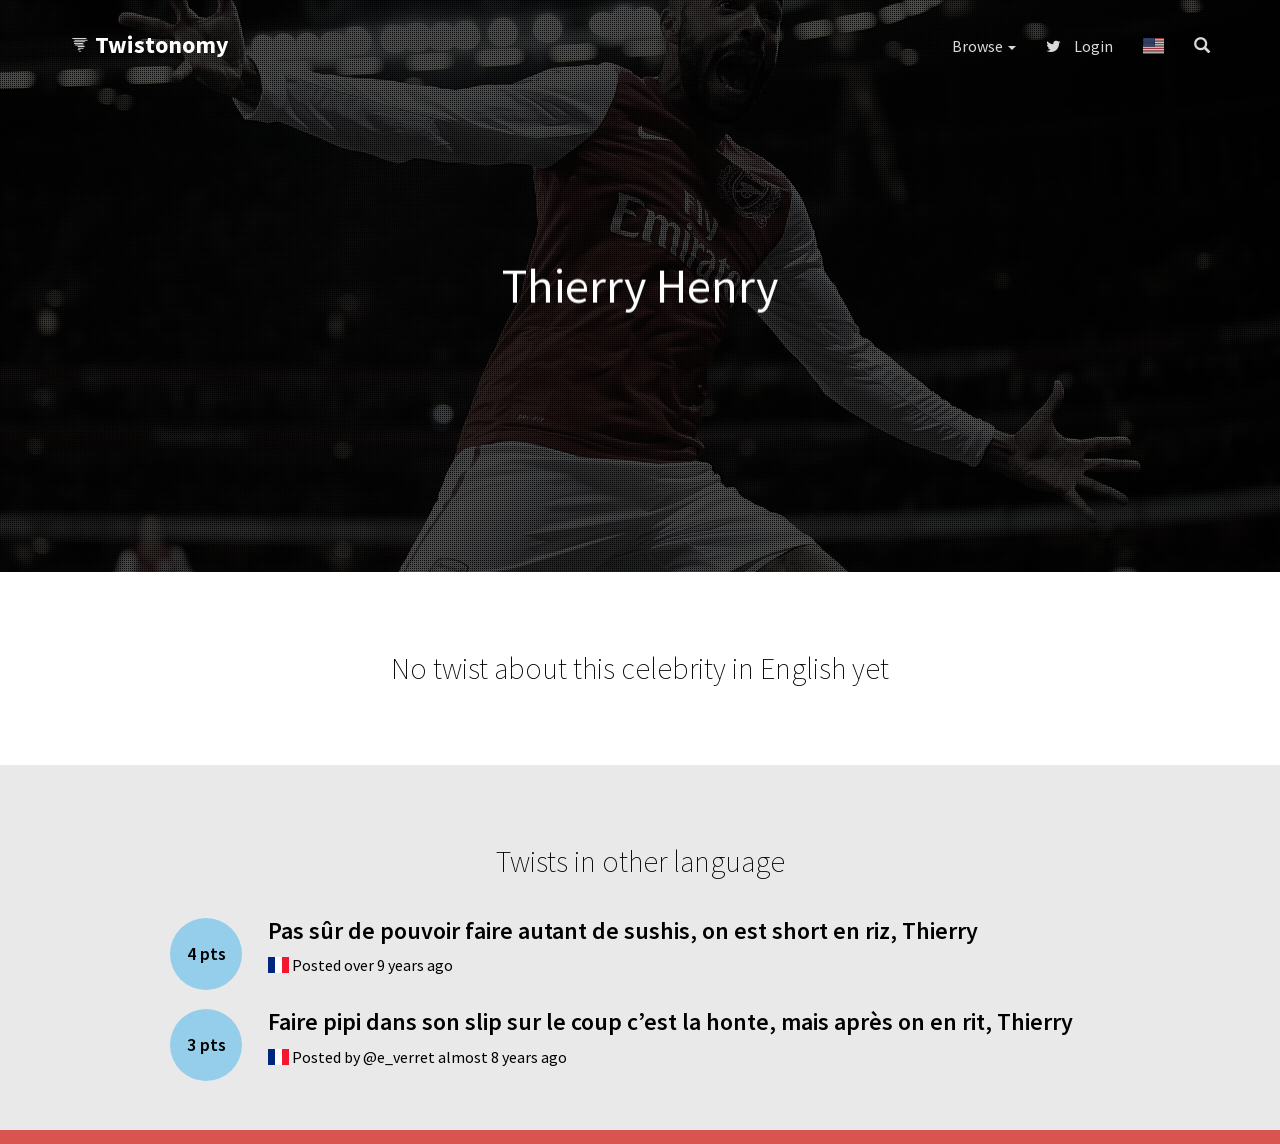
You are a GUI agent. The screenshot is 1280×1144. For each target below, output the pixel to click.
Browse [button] (984, 46)
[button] (1153, 46)
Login (1079, 46)
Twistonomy (149, 44)
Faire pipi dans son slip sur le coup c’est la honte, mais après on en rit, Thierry (670, 1021)
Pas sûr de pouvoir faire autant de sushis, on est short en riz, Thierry (623, 930)
